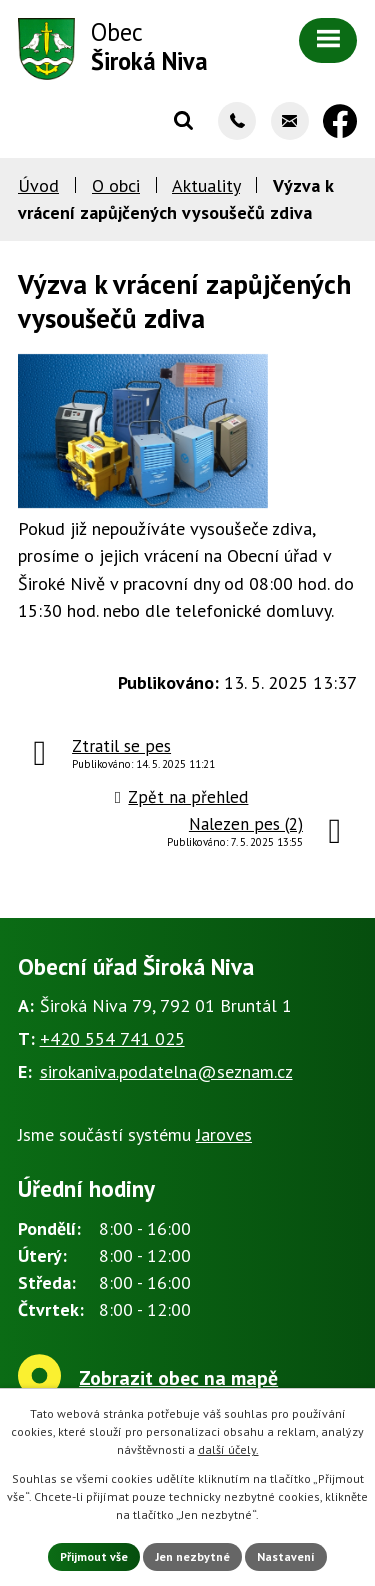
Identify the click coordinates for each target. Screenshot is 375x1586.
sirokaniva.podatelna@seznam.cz (166, 1071)
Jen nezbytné (192, 1556)
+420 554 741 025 (112, 1038)
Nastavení (286, 1556)
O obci (116, 185)
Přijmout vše (94, 1556)
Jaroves (224, 1134)
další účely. (228, 1449)
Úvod (38, 185)
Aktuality (206, 185)
